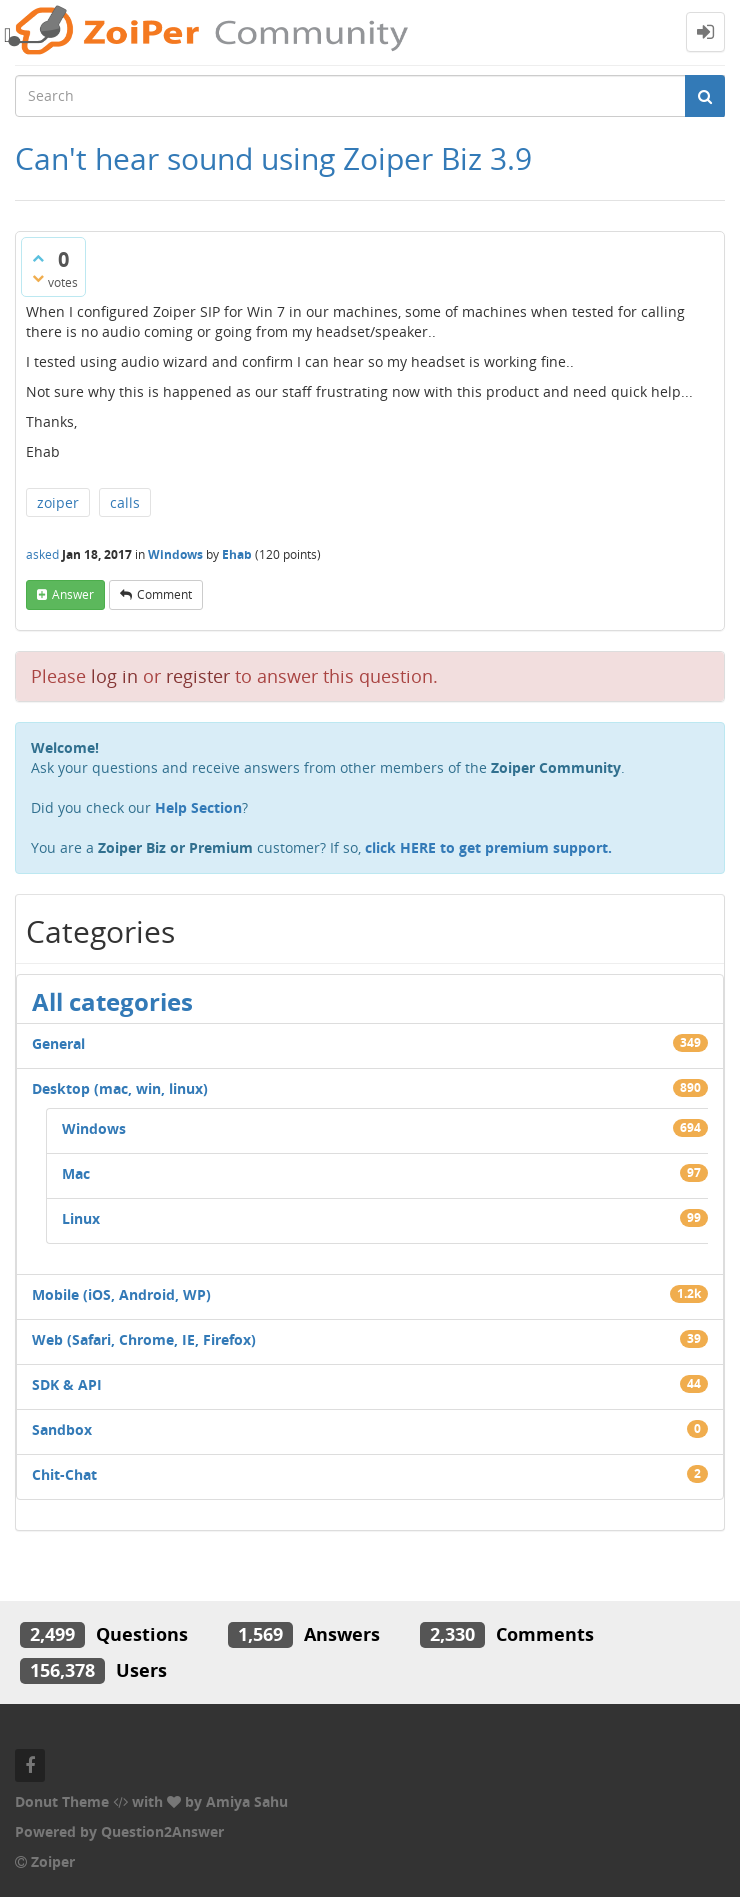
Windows (175, 554)
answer (73, 594)
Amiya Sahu (247, 1801)
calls (125, 502)
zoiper (58, 502)
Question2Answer (162, 1831)
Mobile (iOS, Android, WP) (121, 1294)
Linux (81, 1218)
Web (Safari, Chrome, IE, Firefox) (144, 1339)
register (198, 676)
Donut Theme (62, 1801)
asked (42, 554)
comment (164, 594)
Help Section (198, 807)
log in (114, 676)
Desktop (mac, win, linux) (120, 1088)
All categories (112, 1001)
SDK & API (67, 1384)
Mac (76, 1173)
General (58, 1043)
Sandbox (62, 1429)
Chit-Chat (64, 1474)
